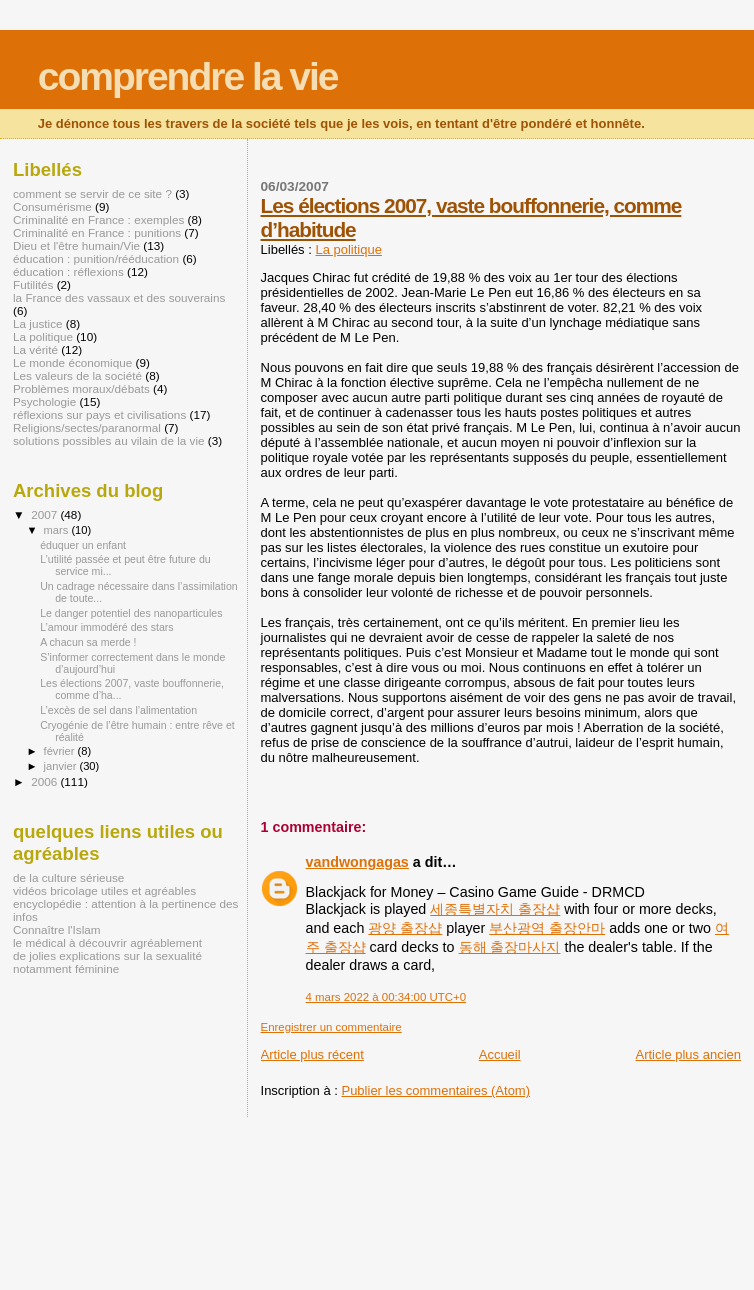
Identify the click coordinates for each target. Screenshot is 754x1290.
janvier (62, 766)
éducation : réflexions (68, 271)
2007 (45, 514)
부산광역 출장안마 (547, 928)
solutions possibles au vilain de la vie (109, 440)
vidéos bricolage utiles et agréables (104, 890)
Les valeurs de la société (77, 375)
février (61, 751)
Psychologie (44, 401)
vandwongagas (357, 862)
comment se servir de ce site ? (92, 193)
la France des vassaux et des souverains (119, 297)
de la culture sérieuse (68, 877)
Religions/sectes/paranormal (87, 427)
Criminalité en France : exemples (98, 219)
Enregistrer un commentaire (331, 1027)
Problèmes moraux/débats (81, 388)
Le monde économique (72, 362)
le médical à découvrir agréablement (107, 942)
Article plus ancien (689, 1054)
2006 (45, 781)
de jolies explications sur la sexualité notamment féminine (107, 962)
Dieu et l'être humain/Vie (76, 245)
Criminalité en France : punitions (97, 232)
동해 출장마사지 (510, 947)
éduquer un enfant (83, 545)
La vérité (35, 349)
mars (58, 530)
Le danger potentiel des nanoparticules (131, 613)
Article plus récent (312, 1054)
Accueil (500, 1054)
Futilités (33, 284)
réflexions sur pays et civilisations (99, 414)
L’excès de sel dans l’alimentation (118, 710)
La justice (38, 323)
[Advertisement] (234, 1162)
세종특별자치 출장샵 (495, 909)
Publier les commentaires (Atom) (435, 1090)
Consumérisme (52, 206)
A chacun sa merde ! (88, 642)
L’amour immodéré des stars (106, 627)
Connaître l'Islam (57, 929)
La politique (348, 249)
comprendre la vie (188, 76)
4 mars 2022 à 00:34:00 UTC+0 (386, 997)
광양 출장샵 (405, 928)
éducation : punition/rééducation (96, 258)
